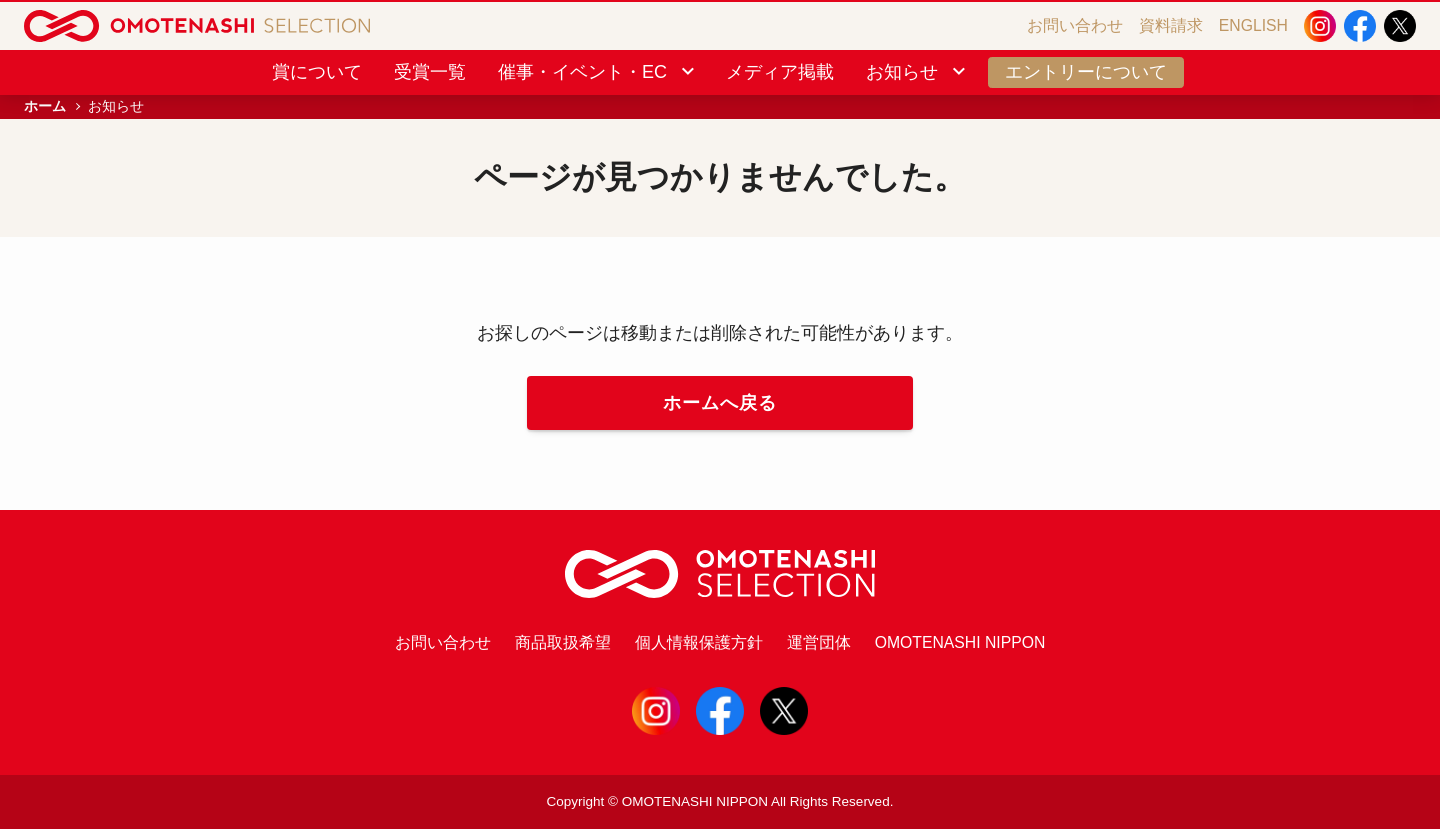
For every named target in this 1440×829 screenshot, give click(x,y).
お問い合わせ (1075, 25)
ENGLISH (1253, 25)
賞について (317, 72)
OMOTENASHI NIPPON (960, 642)
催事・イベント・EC (598, 72)
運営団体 (819, 642)
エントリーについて (1086, 72)
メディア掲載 (780, 72)
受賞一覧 (430, 72)
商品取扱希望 (563, 642)
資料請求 (1171, 25)
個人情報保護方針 (699, 642)
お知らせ (917, 72)
